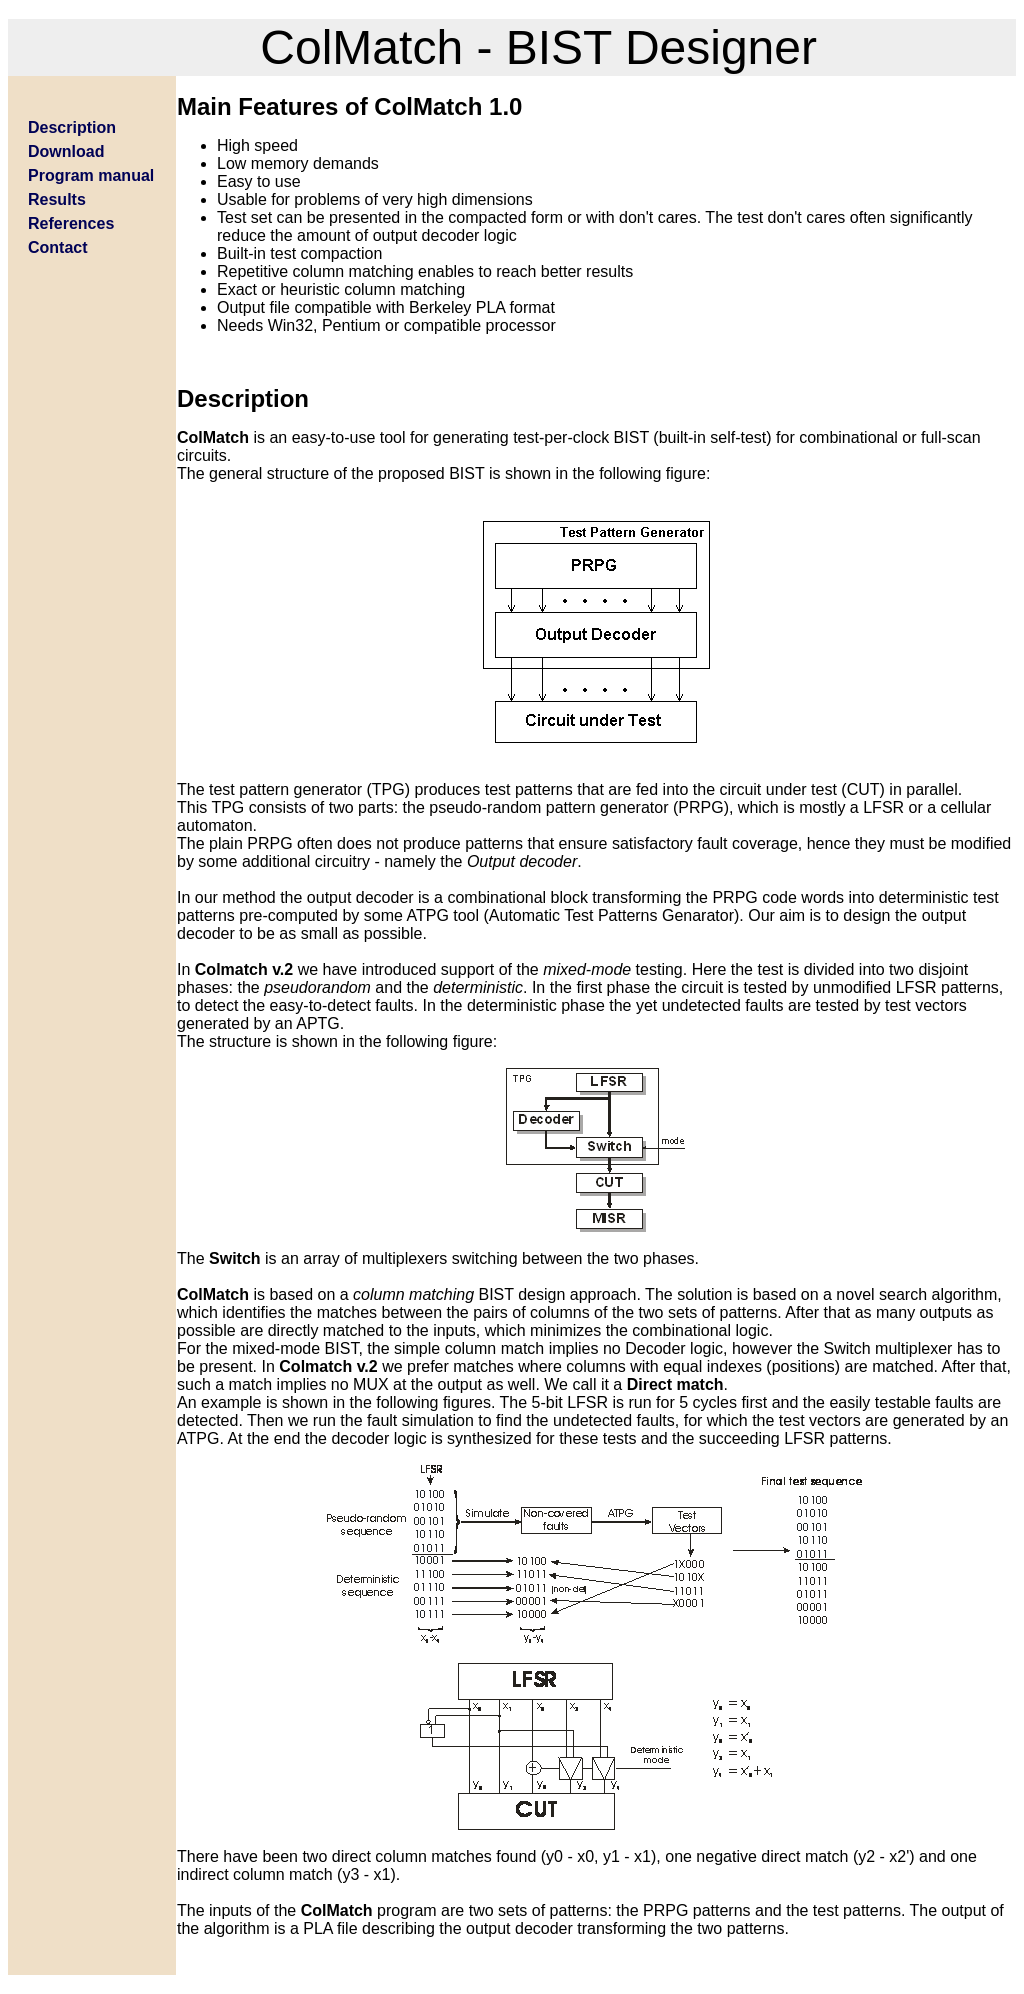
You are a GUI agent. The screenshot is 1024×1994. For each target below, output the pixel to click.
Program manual (91, 175)
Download (66, 151)
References (71, 223)
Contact (58, 247)
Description (72, 127)
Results (57, 199)
